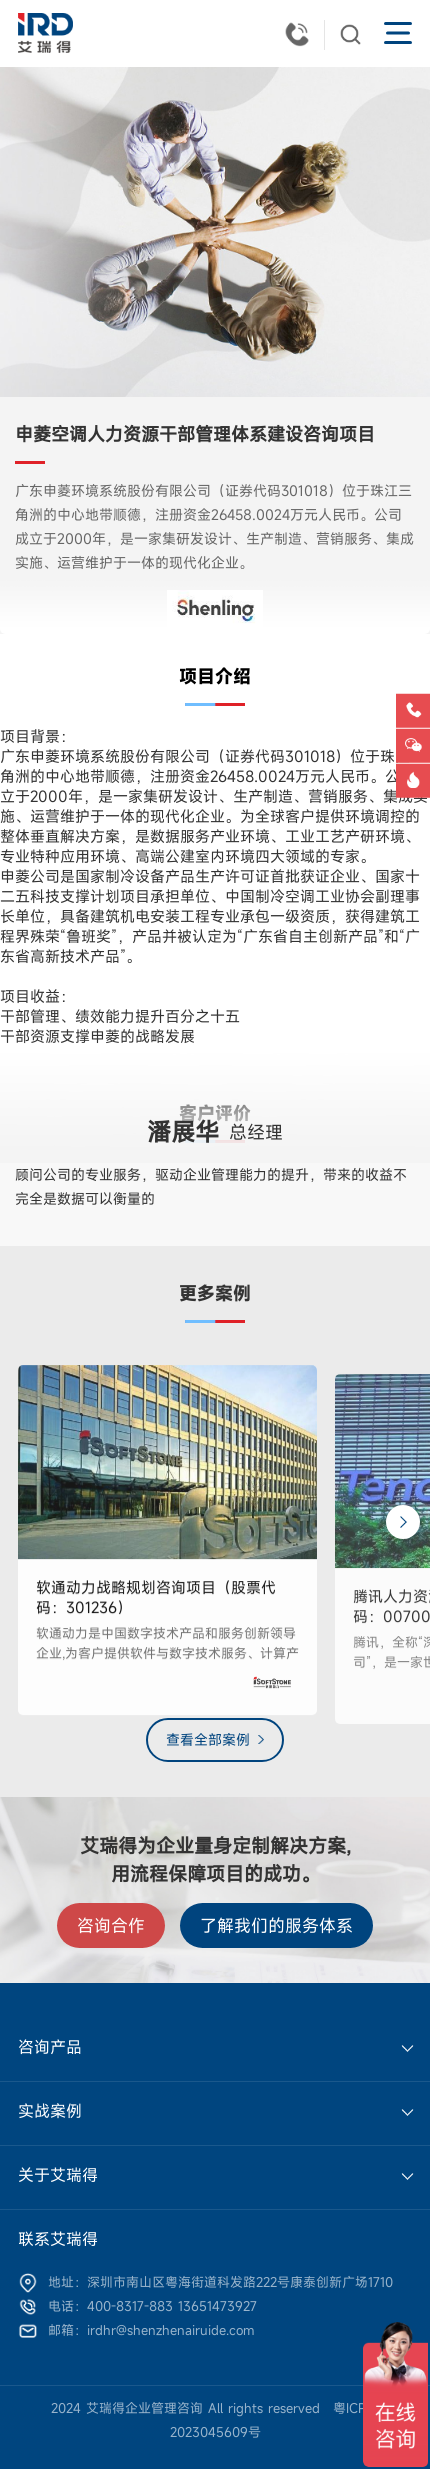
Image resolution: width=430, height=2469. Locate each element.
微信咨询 (415, 755)
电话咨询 (415, 720)
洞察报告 (415, 790)
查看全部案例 (208, 1739)
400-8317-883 (301, 32)
